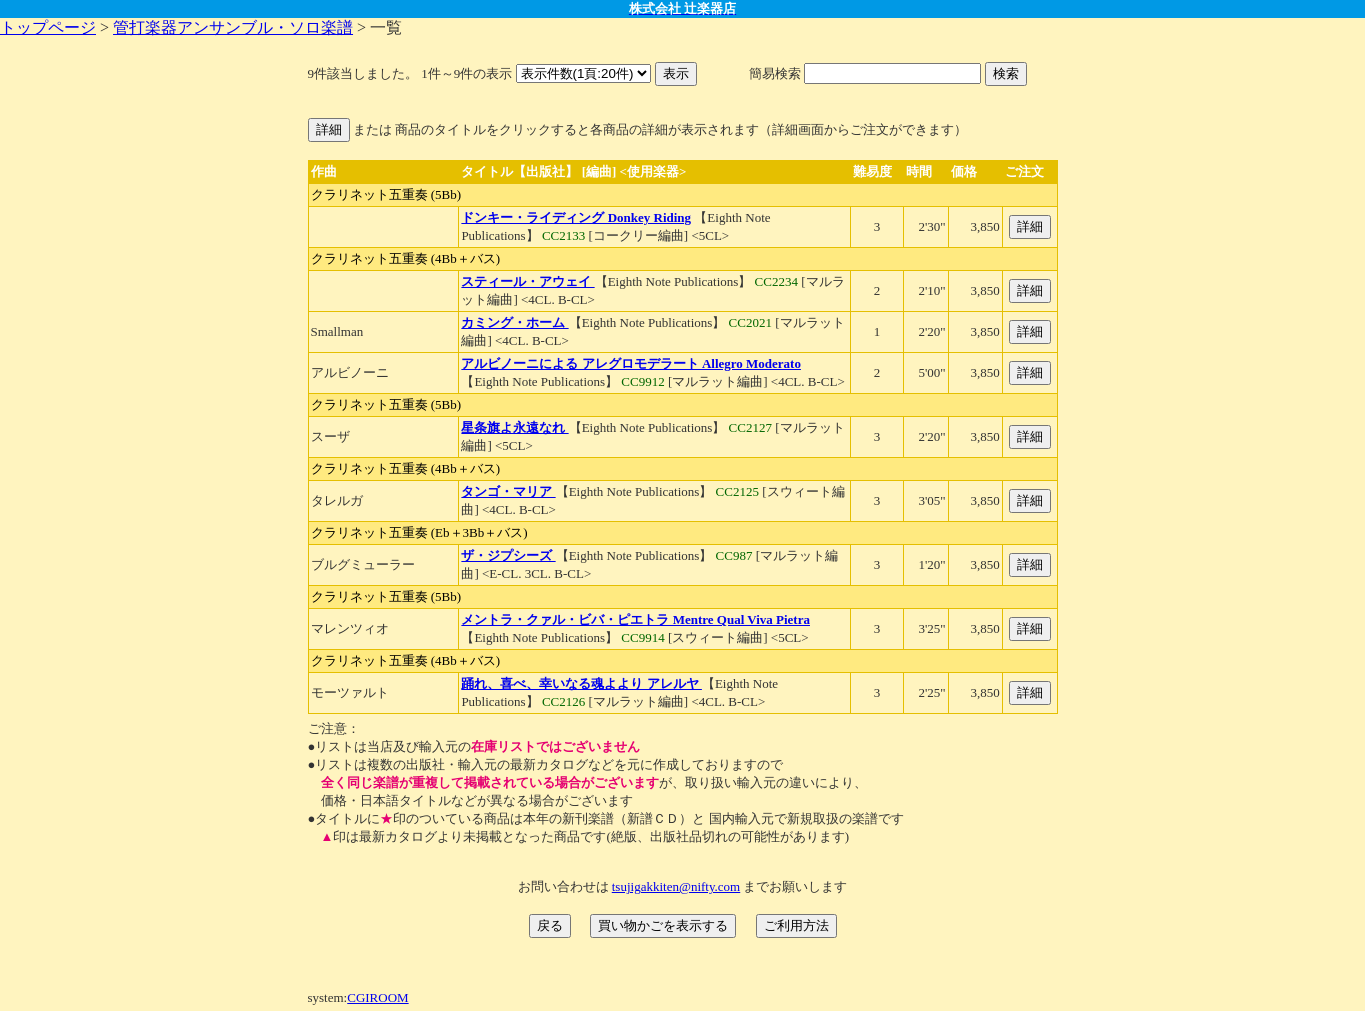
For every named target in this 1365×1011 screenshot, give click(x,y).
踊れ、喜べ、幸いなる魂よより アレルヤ (581, 683)
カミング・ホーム (514, 322)
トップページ (48, 27)
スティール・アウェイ (527, 281)
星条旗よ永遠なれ (514, 427)
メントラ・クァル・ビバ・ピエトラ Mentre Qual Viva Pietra (635, 619)
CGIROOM (377, 997)
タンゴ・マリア (508, 491)
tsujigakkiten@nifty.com (676, 886)
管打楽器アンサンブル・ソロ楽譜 (233, 27)
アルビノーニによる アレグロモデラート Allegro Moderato (631, 363)
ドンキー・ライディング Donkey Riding (576, 217)
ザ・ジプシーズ (508, 555)
